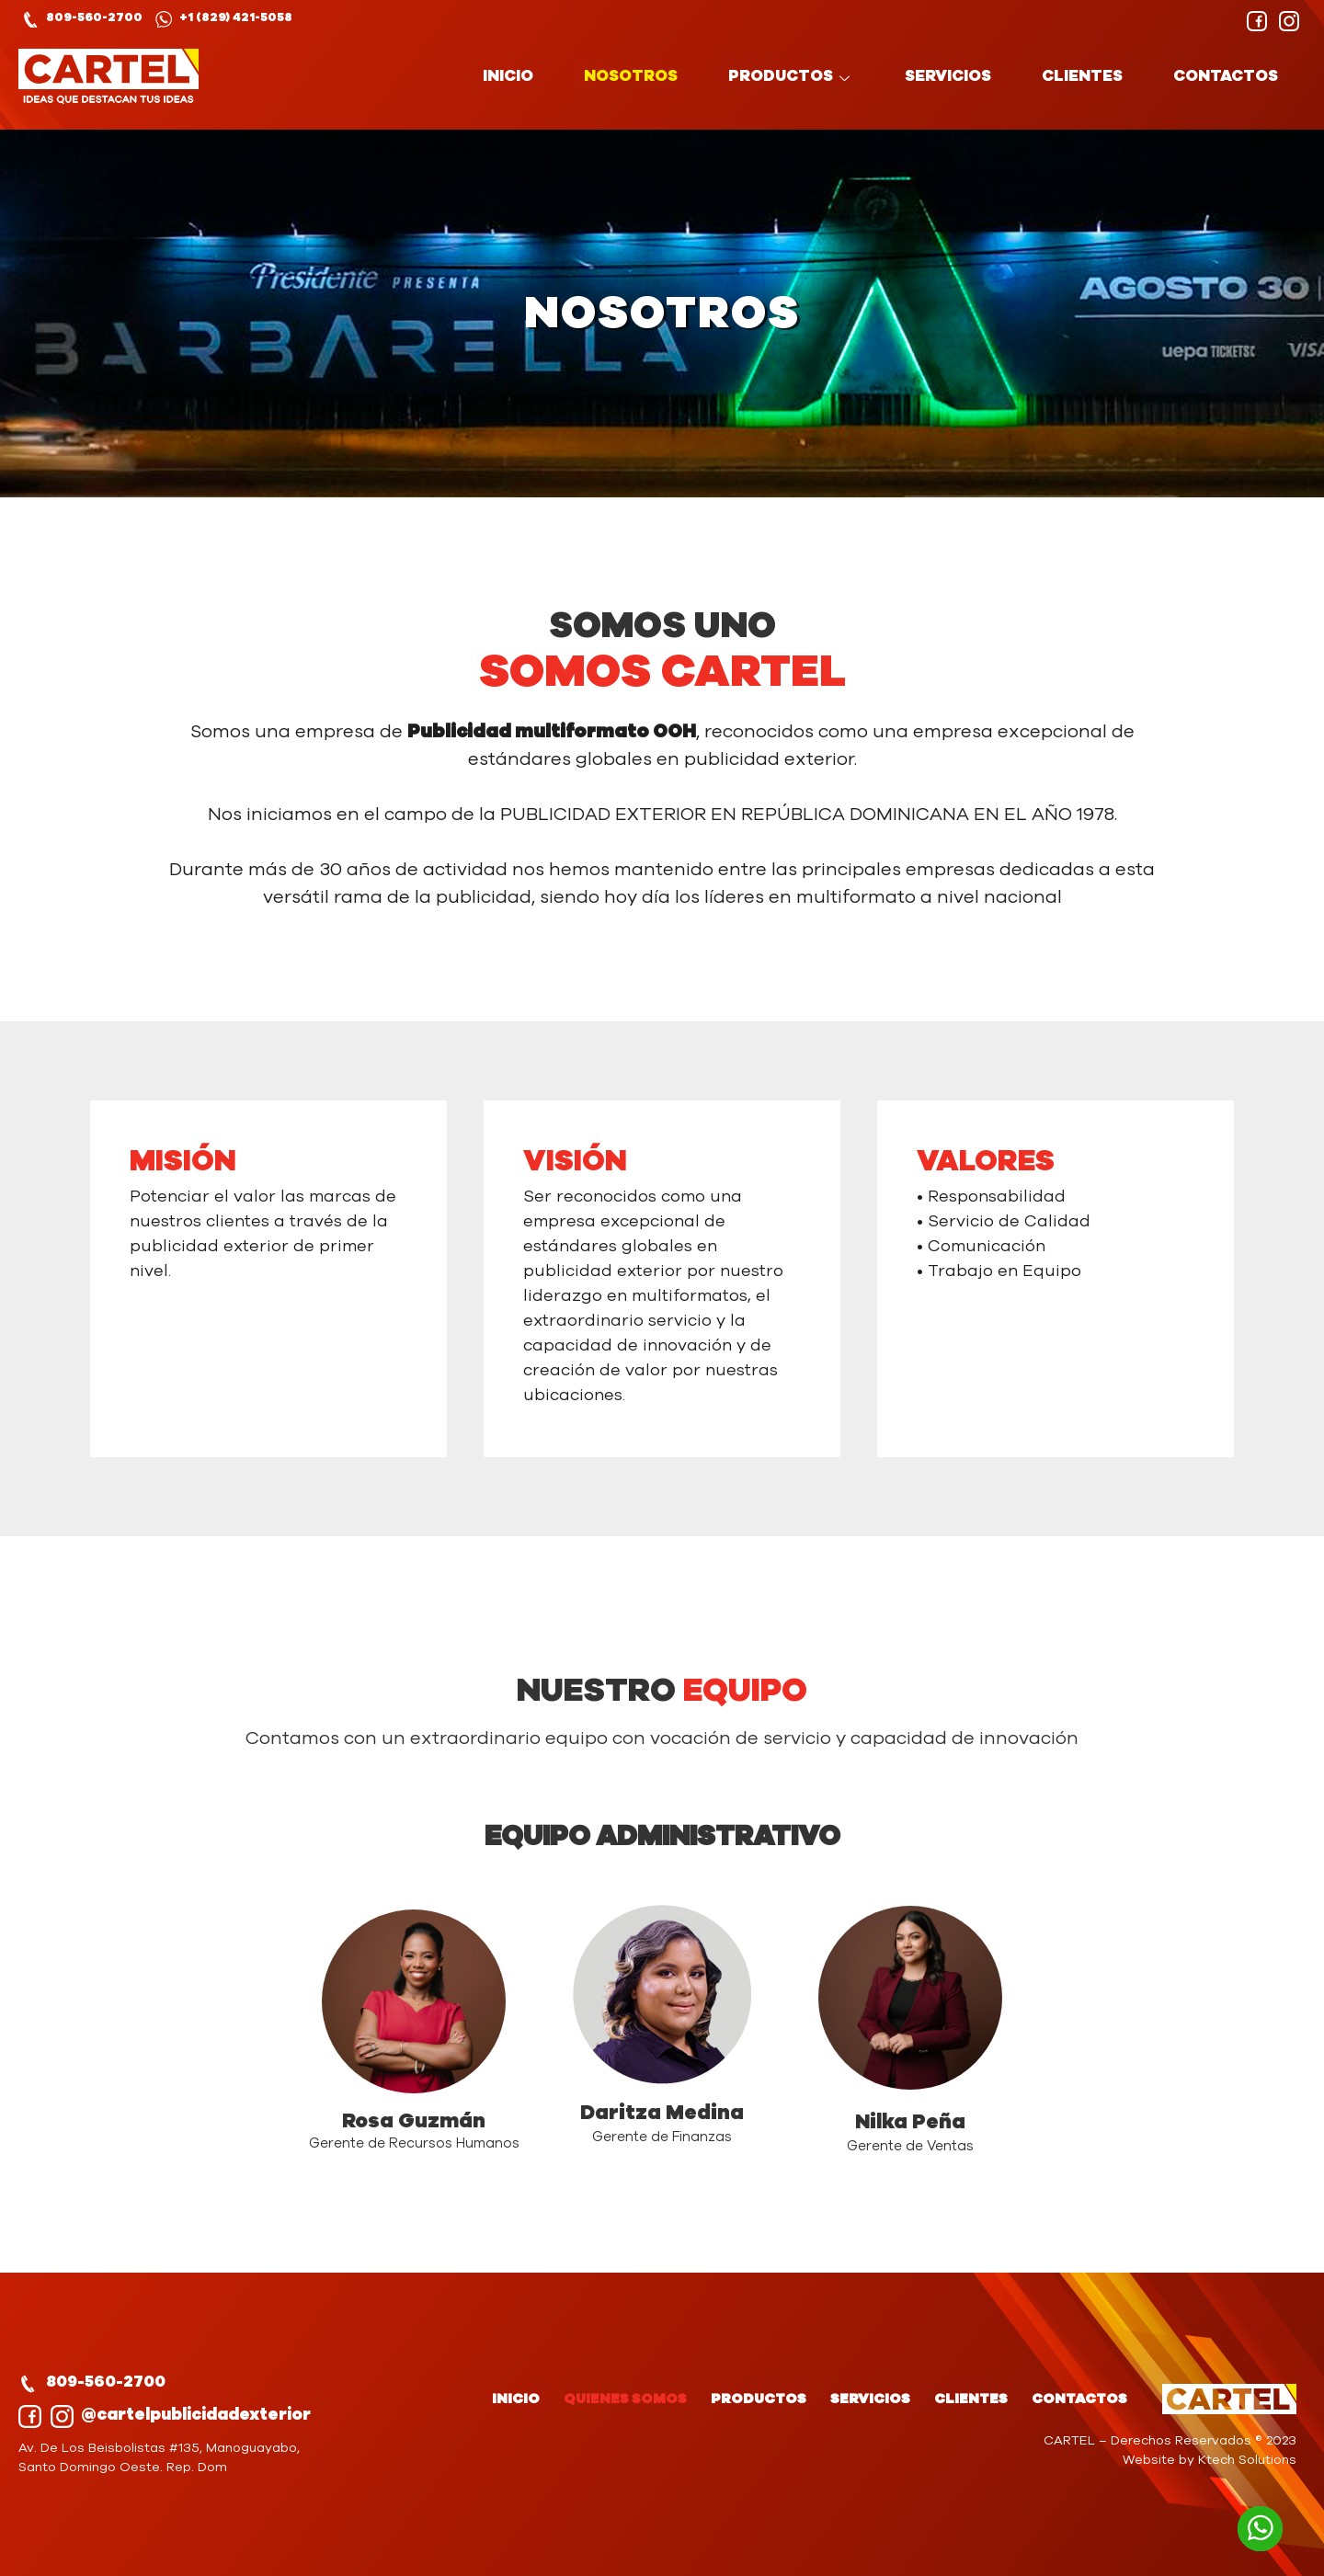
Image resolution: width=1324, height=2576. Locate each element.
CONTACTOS (1225, 76)
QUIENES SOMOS (625, 2399)
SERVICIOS (948, 76)
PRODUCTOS (791, 76)
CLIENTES (1082, 76)
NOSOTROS (631, 76)
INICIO (508, 76)
